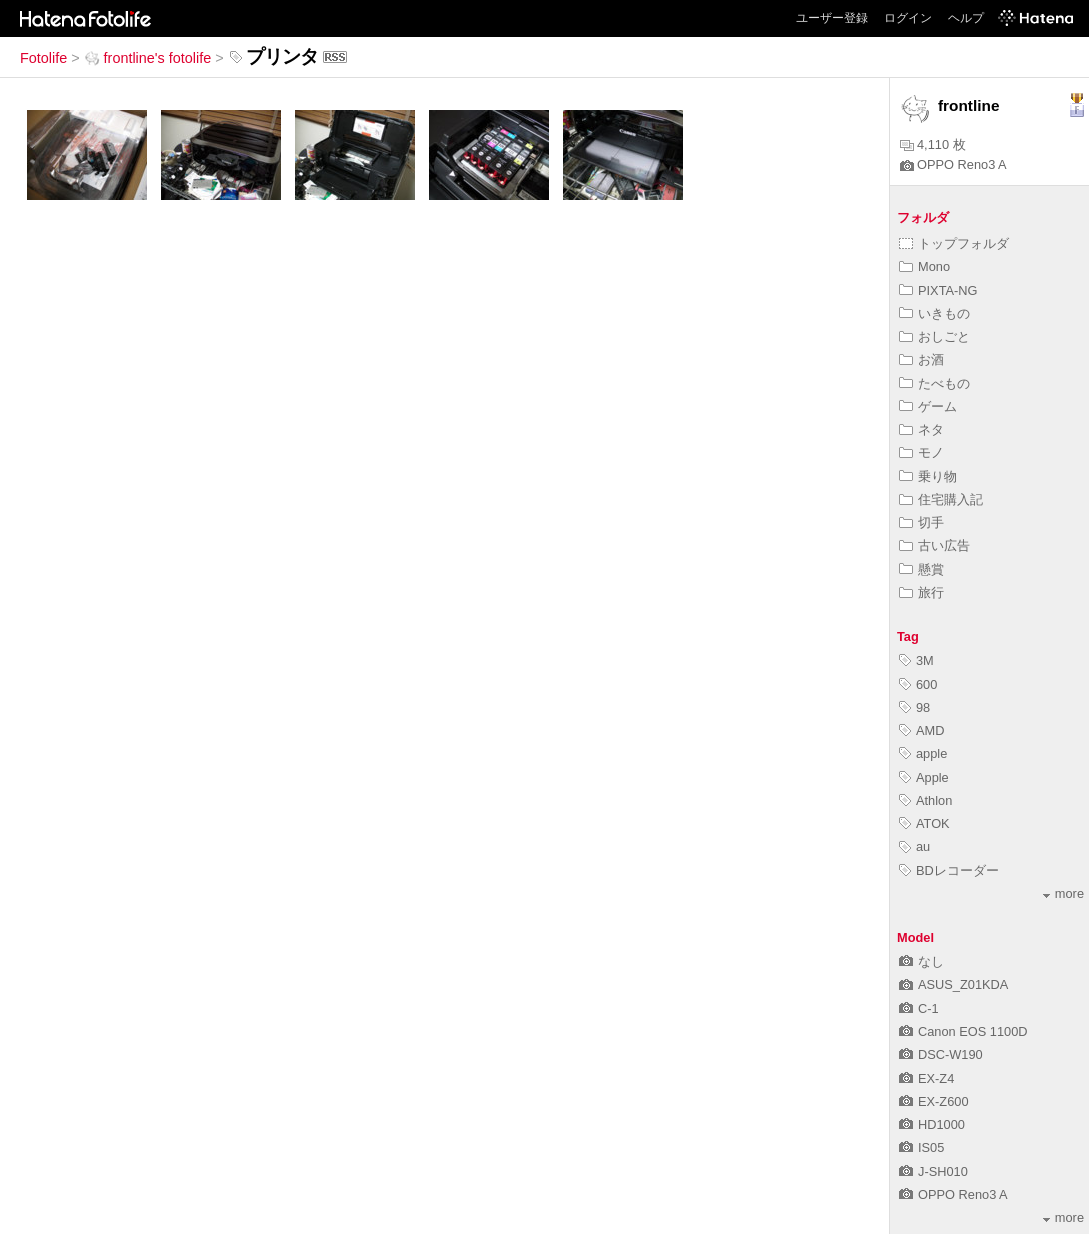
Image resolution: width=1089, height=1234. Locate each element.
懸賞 (921, 569)
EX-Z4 (926, 1078)
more (1063, 893)
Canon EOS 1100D (963, 1031)
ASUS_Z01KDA (953, 984)
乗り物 (928, 476)
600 (918, 684)
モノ (921, 452)
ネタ (921, 429)
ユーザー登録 (832, 18)
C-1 (919, 1008)
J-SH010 (933, 1171)
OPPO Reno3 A (953, 164)
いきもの (934, 313)
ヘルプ (966, 18)
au (914, 846)
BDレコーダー (949, 870)
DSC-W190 (941, 1054)
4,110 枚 (933, 144)
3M (916, 660)
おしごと (934, 336)
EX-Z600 (934, 1101)
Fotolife (43, 58)
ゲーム (928, 406)
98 (914, 707)
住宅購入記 (941, 499)
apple (923, 753)
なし (921, 961)
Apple (924, 777)
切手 (921, 522)
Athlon (925, 800)
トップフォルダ (954, 243)
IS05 (921, 1147)
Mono (924, 266)
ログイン (908, 18)
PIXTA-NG (938, 290)
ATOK (924, 823)
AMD (921, 730)
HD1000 (932, 1124)
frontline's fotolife (148, 58)
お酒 (921, 359)
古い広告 (934, 545)
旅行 (921, 592)
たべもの (934, 383)
